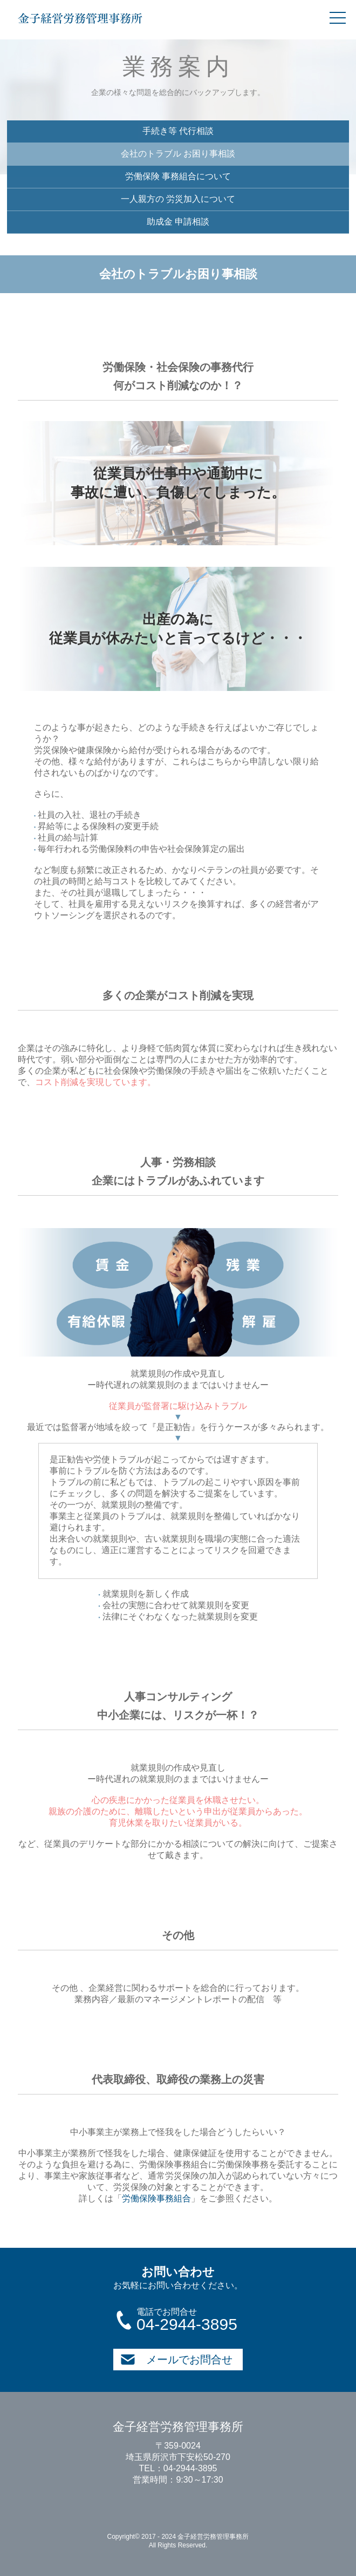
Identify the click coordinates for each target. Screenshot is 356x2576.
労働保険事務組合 (156, 2198)
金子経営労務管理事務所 (80, 18)
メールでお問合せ (176, 2359)
